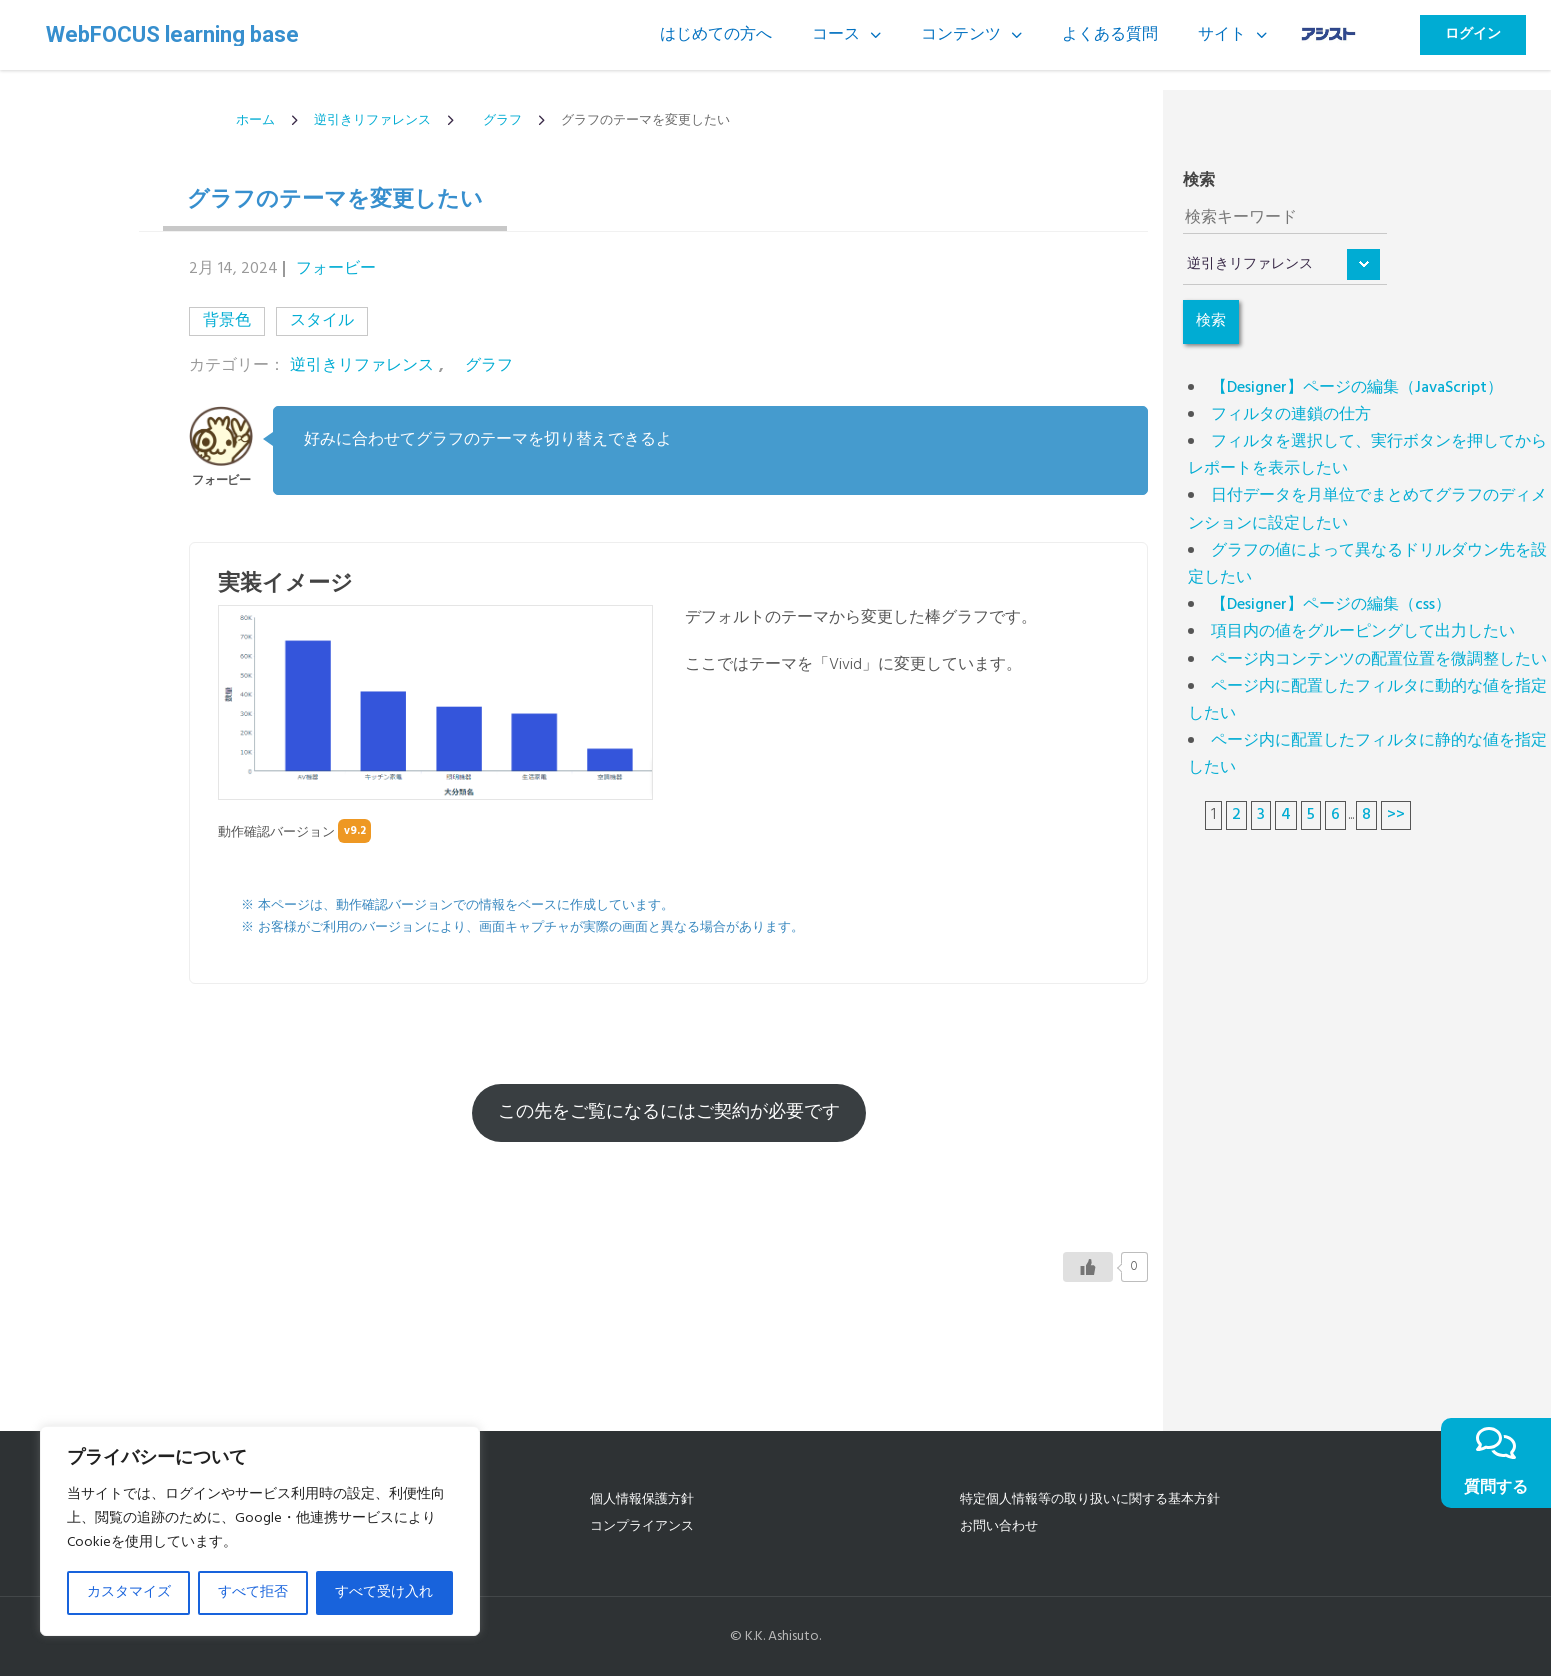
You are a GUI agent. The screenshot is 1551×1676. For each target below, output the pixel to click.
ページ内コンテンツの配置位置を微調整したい (1379, 660)
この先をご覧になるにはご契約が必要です (669, 1112)
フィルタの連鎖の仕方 (1291, 415)
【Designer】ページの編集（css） (1331, 605)
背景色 (227, 321)
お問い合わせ (999, 1526)
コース (836, 35)
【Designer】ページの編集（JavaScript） (1357, 388)
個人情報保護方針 (642, 1499)
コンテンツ (961, 35)
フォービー (336, 269)
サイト (1222, 35)
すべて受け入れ (384, 1592)
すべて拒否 (253, 1592)
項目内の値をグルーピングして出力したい (1363, 632)
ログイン (1473, 34)
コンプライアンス (642, 1526)
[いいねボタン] (1088, 1267)
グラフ (496, 120)
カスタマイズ (129, 1592)
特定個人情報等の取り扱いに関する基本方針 (1090, 1499)
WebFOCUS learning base (172, 35)
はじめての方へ (716, 35)
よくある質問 (1110, 35)
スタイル (322, 321)
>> (1396, 815)
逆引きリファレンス (372, 120)
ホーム (255, 120)
